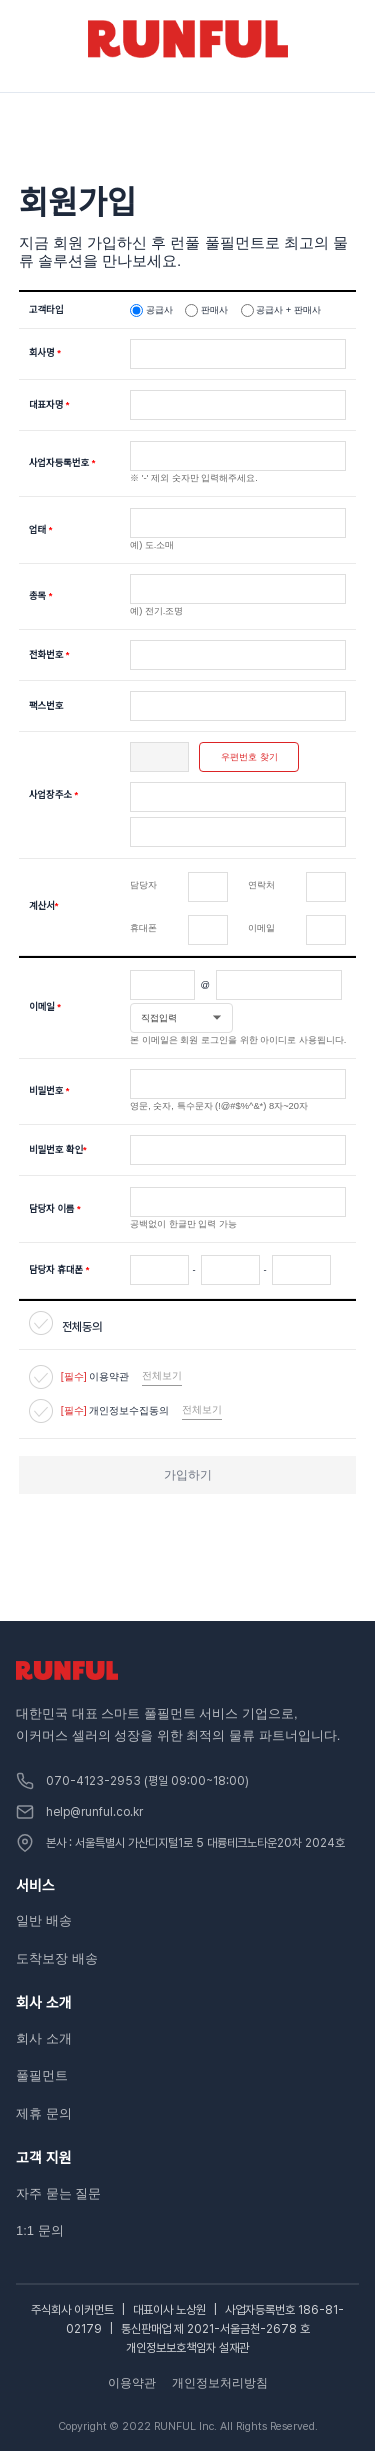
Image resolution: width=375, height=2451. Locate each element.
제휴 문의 (44, 2113)
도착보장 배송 (57, 1958)
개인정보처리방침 (220, 2383)
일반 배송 (44, 1920)
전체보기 (162, 1375)
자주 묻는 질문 (58, 2193)
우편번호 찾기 (249, 757)
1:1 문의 (40, 2230)
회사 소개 (44, 2038)
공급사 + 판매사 (288, 310)
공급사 (159, 310)
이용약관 (132, 2383)
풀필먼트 (42, 2075)
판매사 (214, 310)
